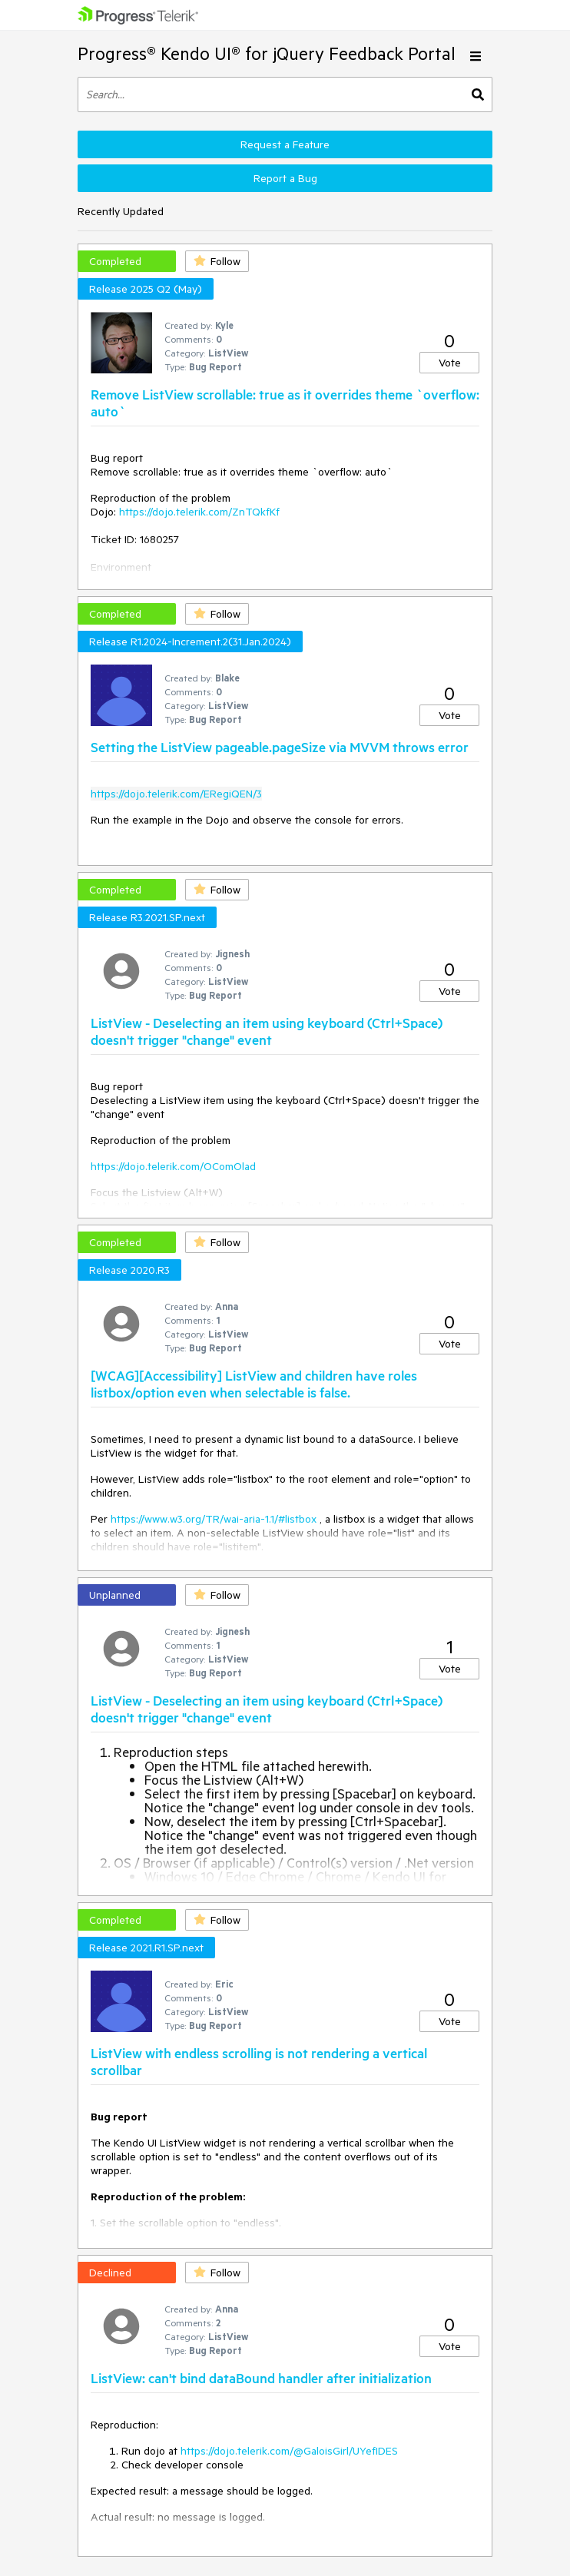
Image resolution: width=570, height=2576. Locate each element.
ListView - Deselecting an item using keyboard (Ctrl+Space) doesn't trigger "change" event (266, 1031)
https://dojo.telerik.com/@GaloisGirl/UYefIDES (289, 2451)
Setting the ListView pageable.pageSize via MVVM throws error (280, 746)
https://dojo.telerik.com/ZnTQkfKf (199, 512)
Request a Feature (285, 144)
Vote (450, 363)
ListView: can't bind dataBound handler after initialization (261, 2377)
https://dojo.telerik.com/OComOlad (173, 1166)
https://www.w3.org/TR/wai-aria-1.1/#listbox (213, 1519)
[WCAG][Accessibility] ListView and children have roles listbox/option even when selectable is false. (254, 1384)
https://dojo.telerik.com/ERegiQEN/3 (176, 794)
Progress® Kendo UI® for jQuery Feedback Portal (267, 53)
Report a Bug (285, 178)
